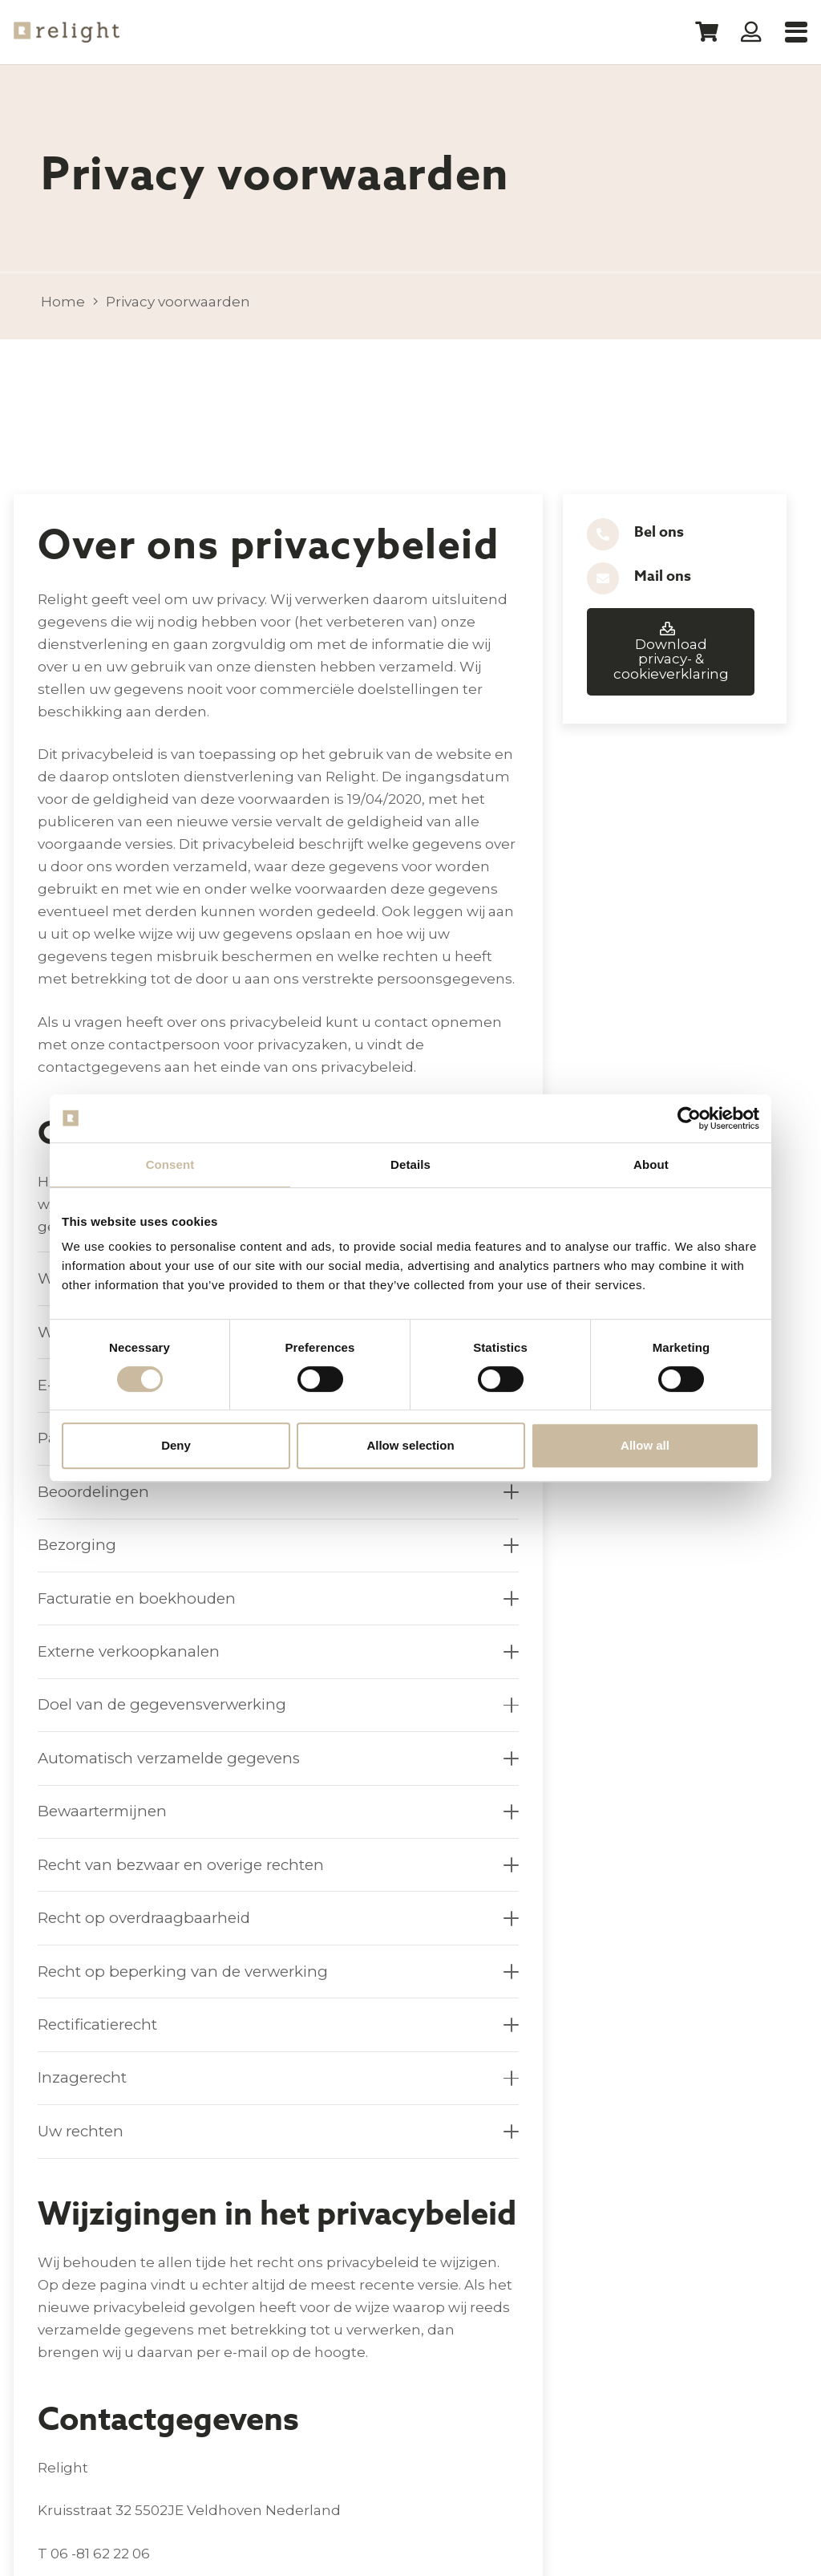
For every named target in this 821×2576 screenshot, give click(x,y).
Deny (176, 1445)
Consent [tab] (170, 1164)
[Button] (751, 31)
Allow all (645, 1445)
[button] (796, 32)
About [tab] (651, 1164)
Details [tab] (410, 1164)
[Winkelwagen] (706, 32)
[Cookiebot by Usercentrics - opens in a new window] (689, 1118)
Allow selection (410, 1445)
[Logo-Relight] (66, 32)
